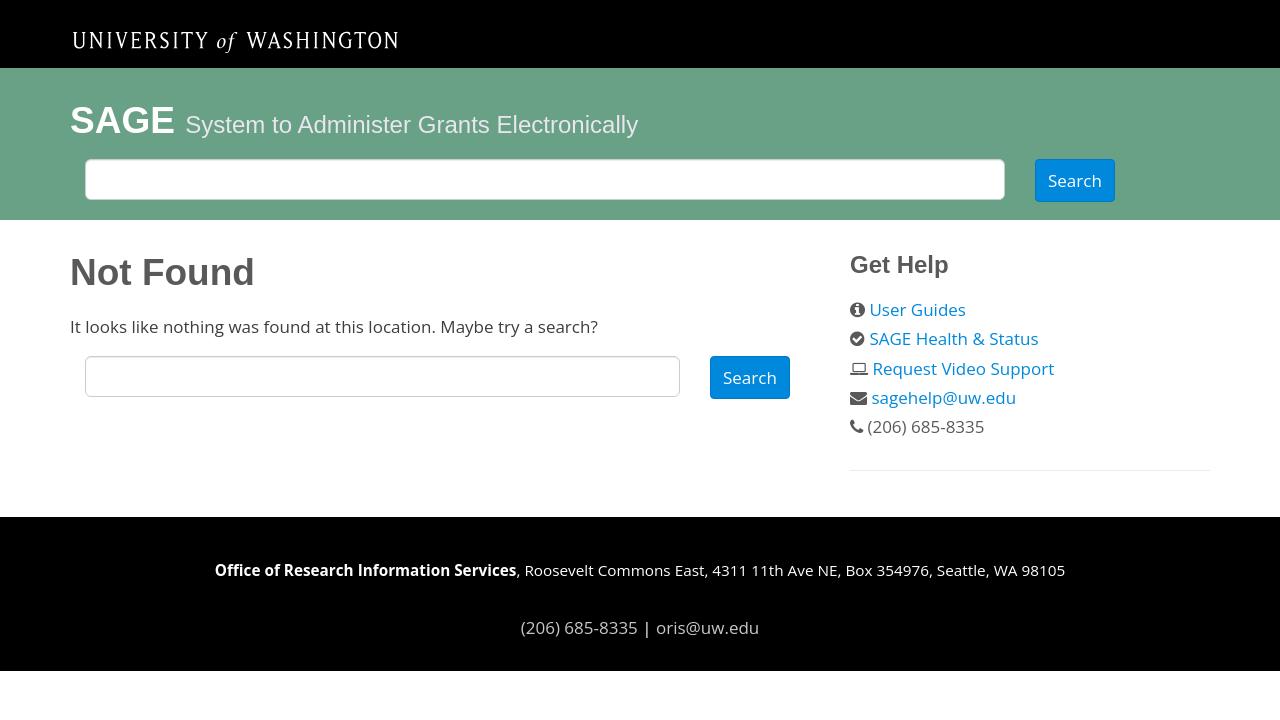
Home (235, 41)
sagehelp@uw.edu (943, 397)
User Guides (917, 309)
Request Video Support (963, 368)
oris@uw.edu (707, 627)
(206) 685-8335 (579, 627)
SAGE (122, 120)
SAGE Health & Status (953, 338)
